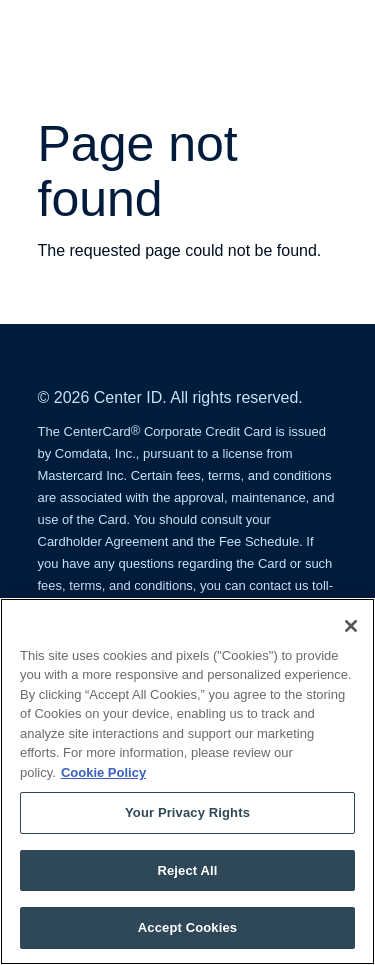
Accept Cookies (187, 927)
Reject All (187, 870)
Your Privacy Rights (187, 812)
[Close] (351, 626)
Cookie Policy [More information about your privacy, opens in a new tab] (103, 772)
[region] (187, 781)
